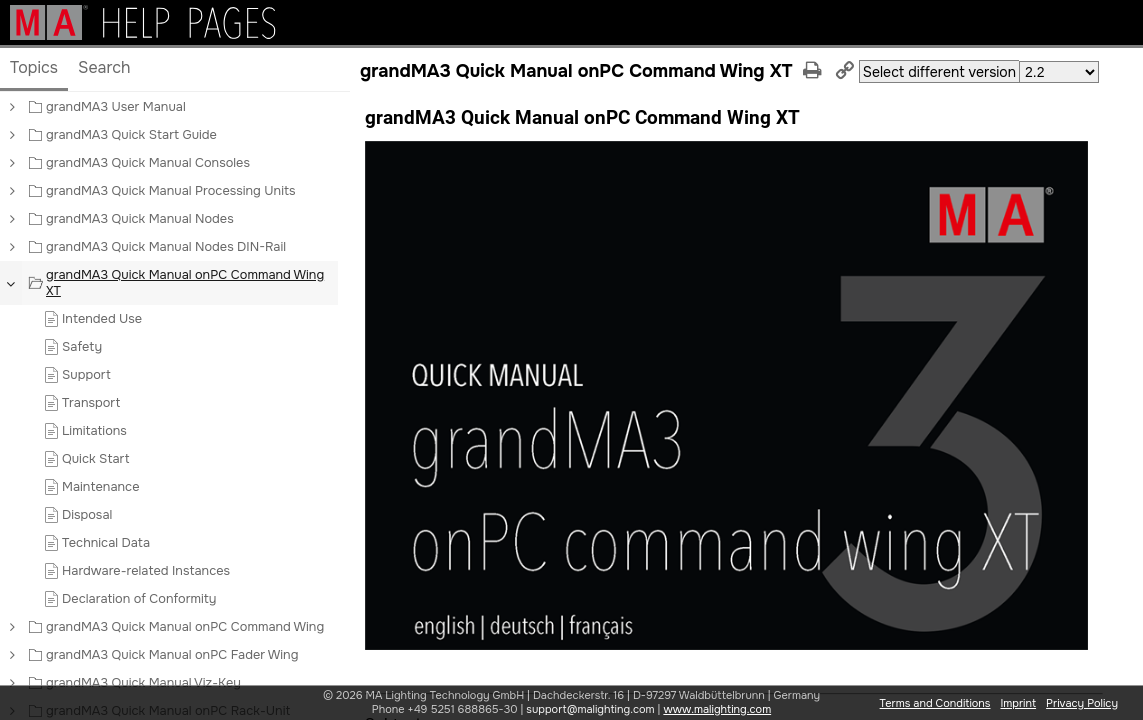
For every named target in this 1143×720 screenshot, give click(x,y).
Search (104, 67)
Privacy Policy (1082, 703)
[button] (11, 107)
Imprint (1018, 703)
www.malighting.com (717, 709)
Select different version (939, 72)
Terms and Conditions (935, 703)
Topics (34, 67)
